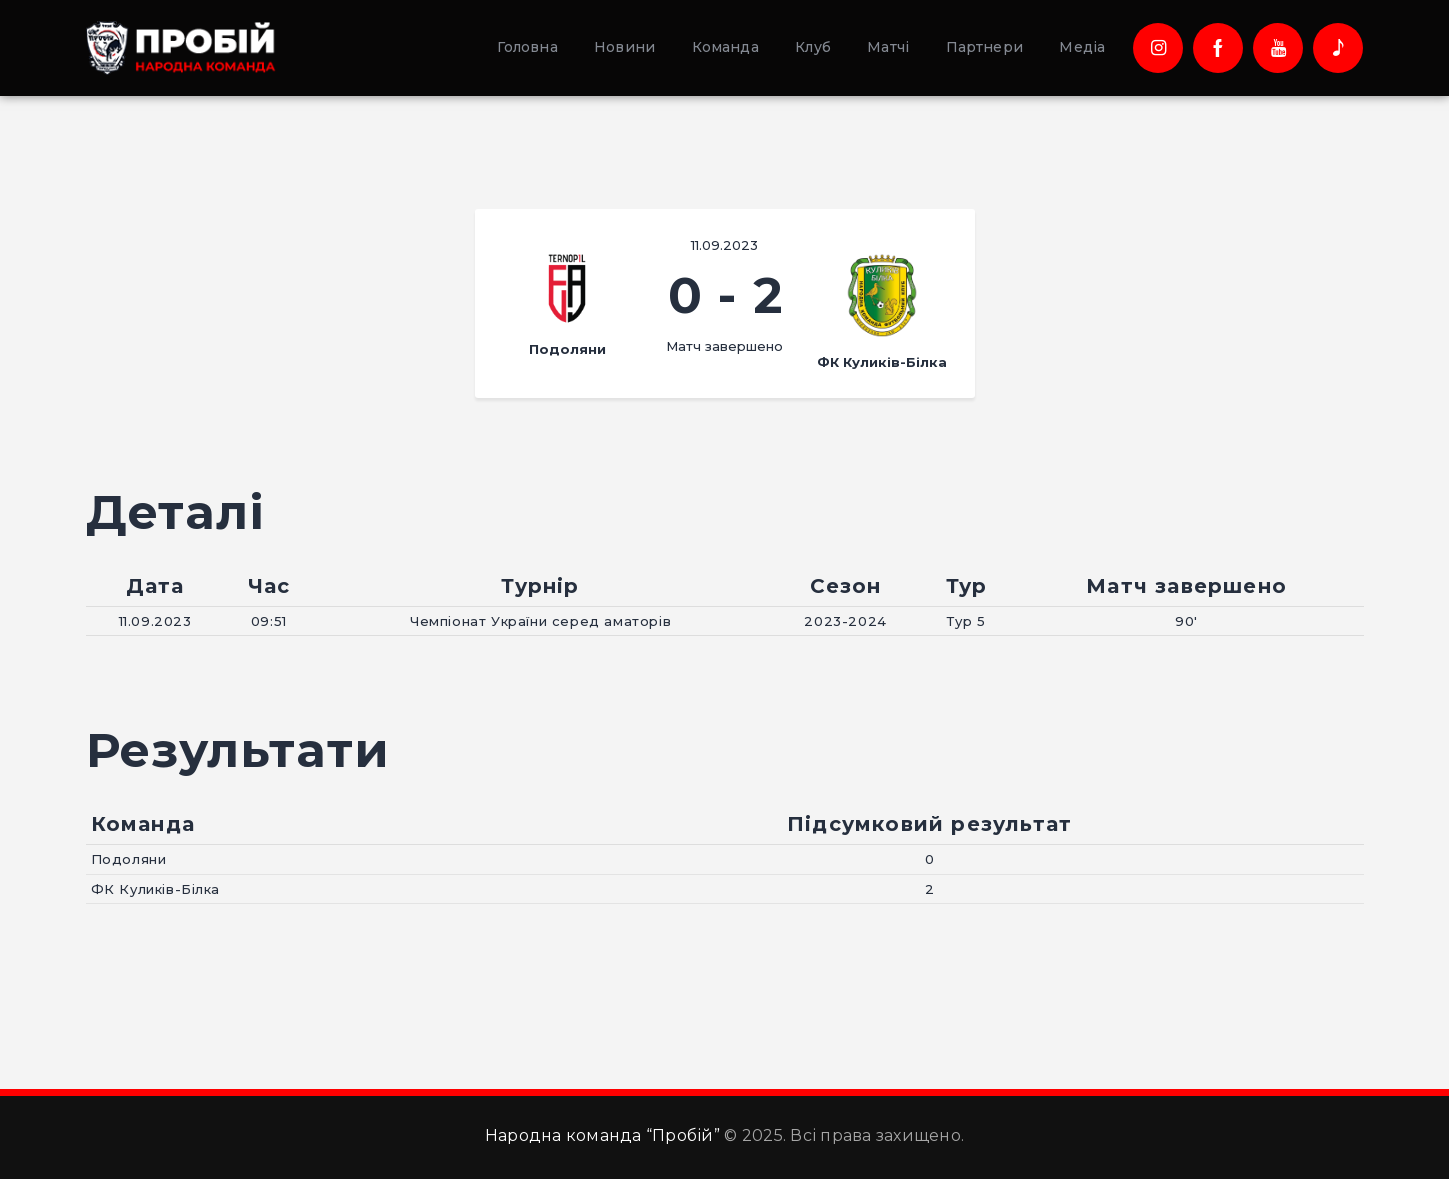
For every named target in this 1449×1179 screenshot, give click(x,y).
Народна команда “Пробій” (602, 1135)
